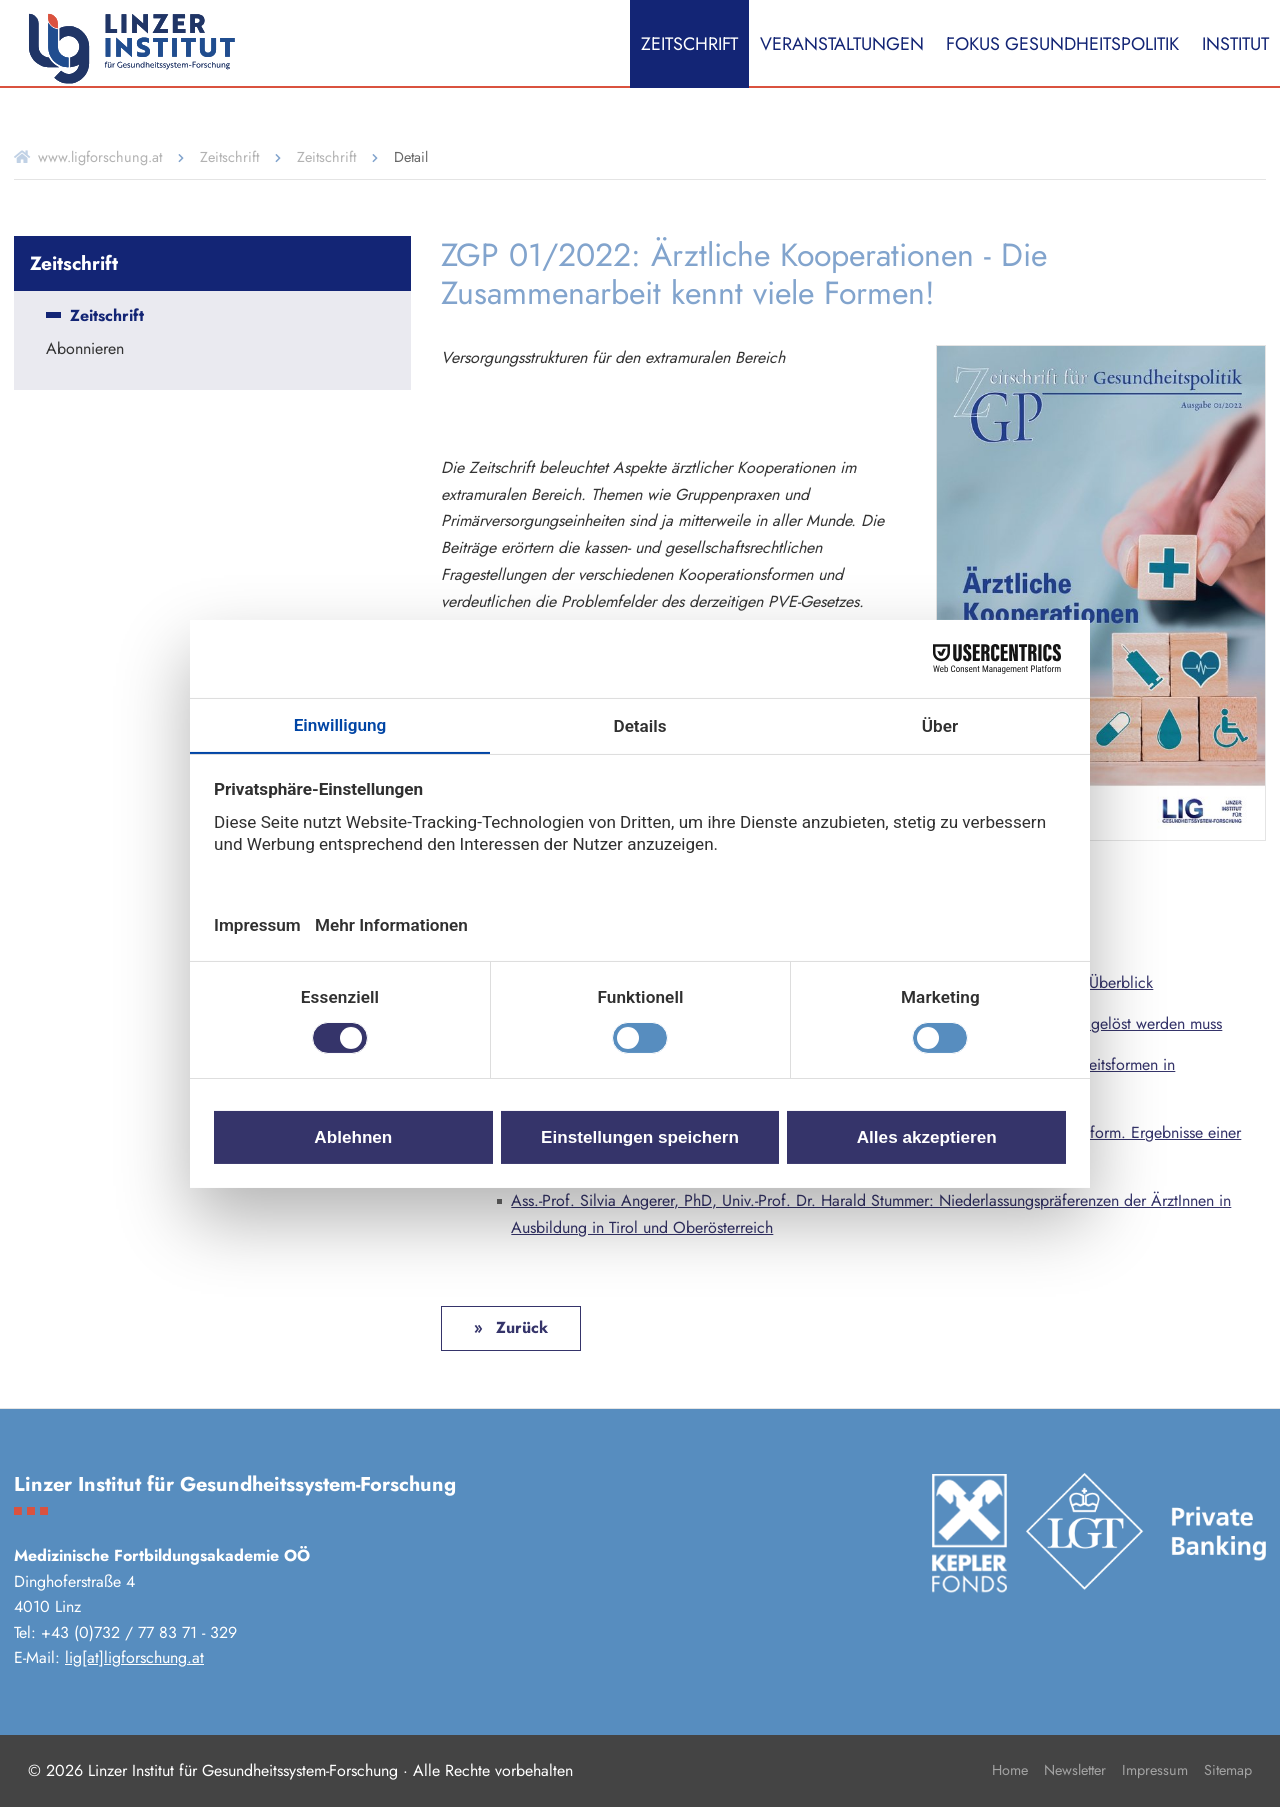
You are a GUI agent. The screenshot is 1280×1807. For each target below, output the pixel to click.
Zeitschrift (689, 44)
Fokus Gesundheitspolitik (1062, 44)
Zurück (519, 1327)
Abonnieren (85, 350)
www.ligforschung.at (100, 157)
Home (1010, 1770)
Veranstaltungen (842, 44)
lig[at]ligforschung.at (134, 1657)
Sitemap (1228, 1770)
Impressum (1155, 1770)
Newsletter (1075, 1770)
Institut (1235, 44)
